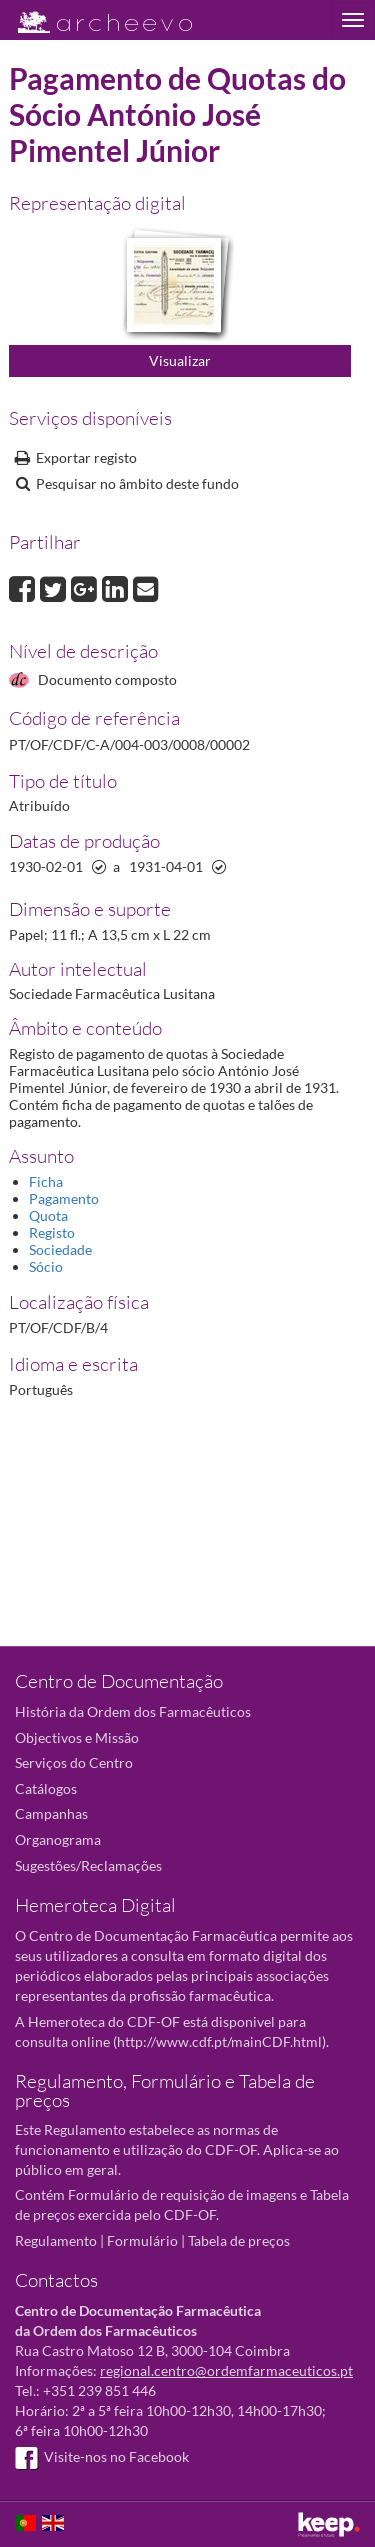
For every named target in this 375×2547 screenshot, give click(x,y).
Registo (52, 1232)
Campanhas (51, 1813)
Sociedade (60, 1249)
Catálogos (46, 1788)
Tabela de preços (239, 2240)
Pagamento (64, 1198)
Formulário (142, 2240)
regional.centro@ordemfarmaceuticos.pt (226, 2370)
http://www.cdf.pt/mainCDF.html (219, 2041)
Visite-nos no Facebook (102, 2456)
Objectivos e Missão (77, 1737)
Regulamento (56, 2240)
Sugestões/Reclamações (88, 1865)
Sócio (46, 1266)
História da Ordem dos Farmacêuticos (133, 1711)
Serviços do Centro (74, 1762)
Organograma (58, 1839)
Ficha (46, 1181)
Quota (48, 1215)
